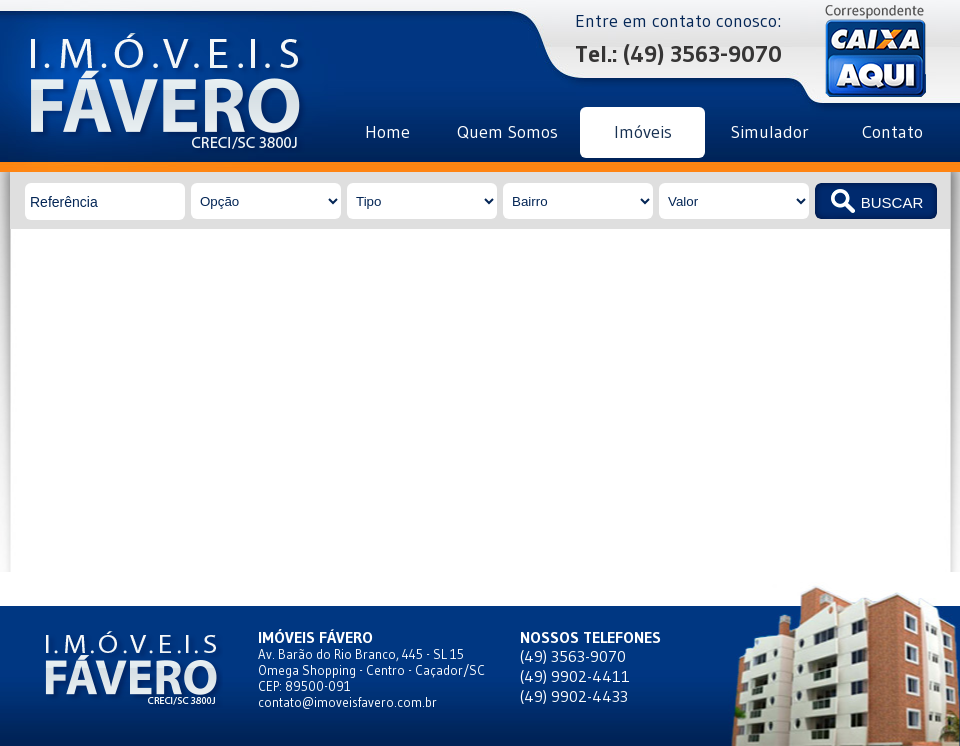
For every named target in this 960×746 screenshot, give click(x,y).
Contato (892, 132)
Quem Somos (507, 132)
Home (387, 132)
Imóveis (643, 132)
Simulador (770, 132)
